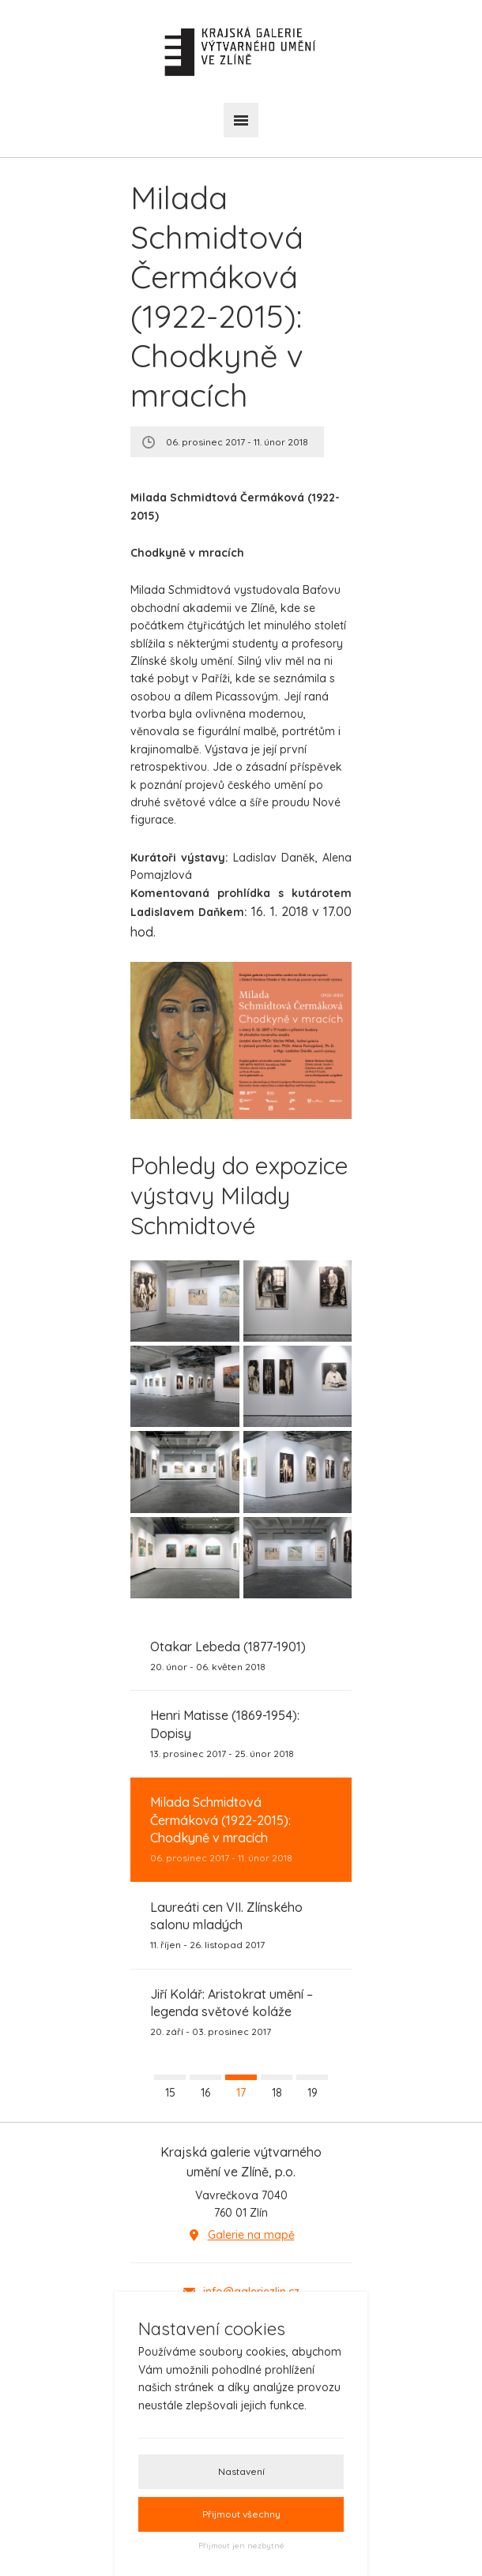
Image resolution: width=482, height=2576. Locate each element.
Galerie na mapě (251, 2235)
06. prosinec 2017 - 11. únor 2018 (241, 1828)
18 (277, 2093)
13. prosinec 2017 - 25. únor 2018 (241, 1733)
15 (170, 2093)
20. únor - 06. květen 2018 (228, 1655)
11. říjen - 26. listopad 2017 (241, 1924)
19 (312, 2093)
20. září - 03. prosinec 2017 (241, 2011)
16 (205, 2093)
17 (241, 2093)
